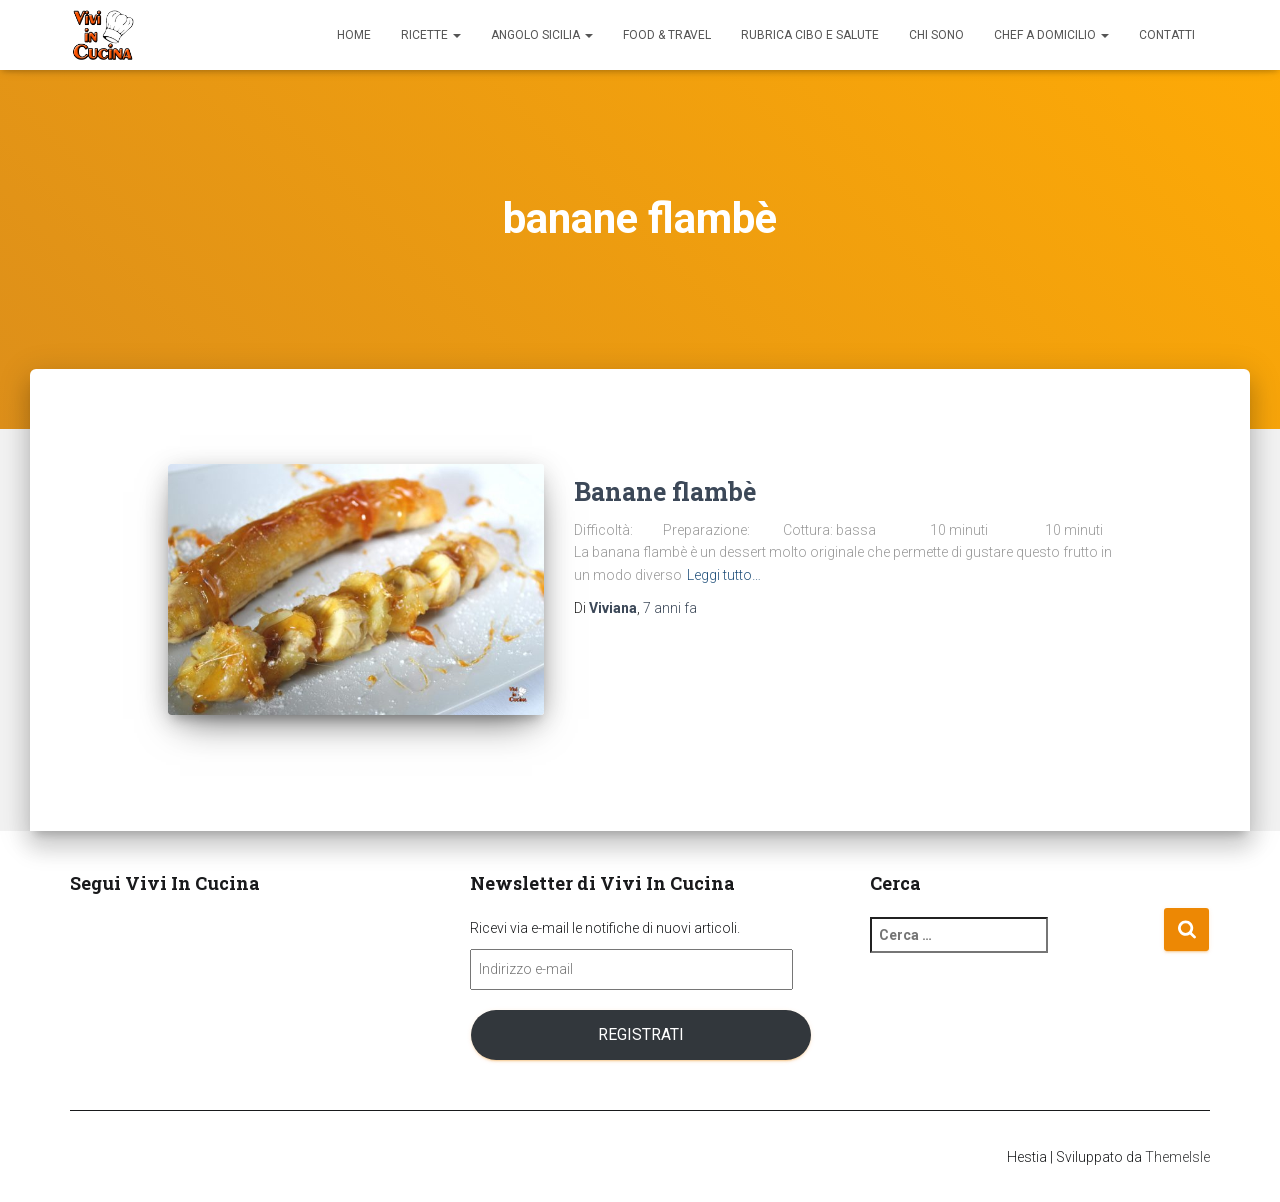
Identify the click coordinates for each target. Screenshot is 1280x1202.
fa (670, 608)
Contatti (1167, 35)
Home (354, 35)
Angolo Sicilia (542, 35)
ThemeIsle (1177, 1157)
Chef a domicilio (1051, 35)
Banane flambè (665, 491)
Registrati (641, 1034)
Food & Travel (667, 35)
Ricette (431, 35)
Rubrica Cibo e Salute (810, 35)
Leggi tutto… (724, 575)
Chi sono (936, 35)
